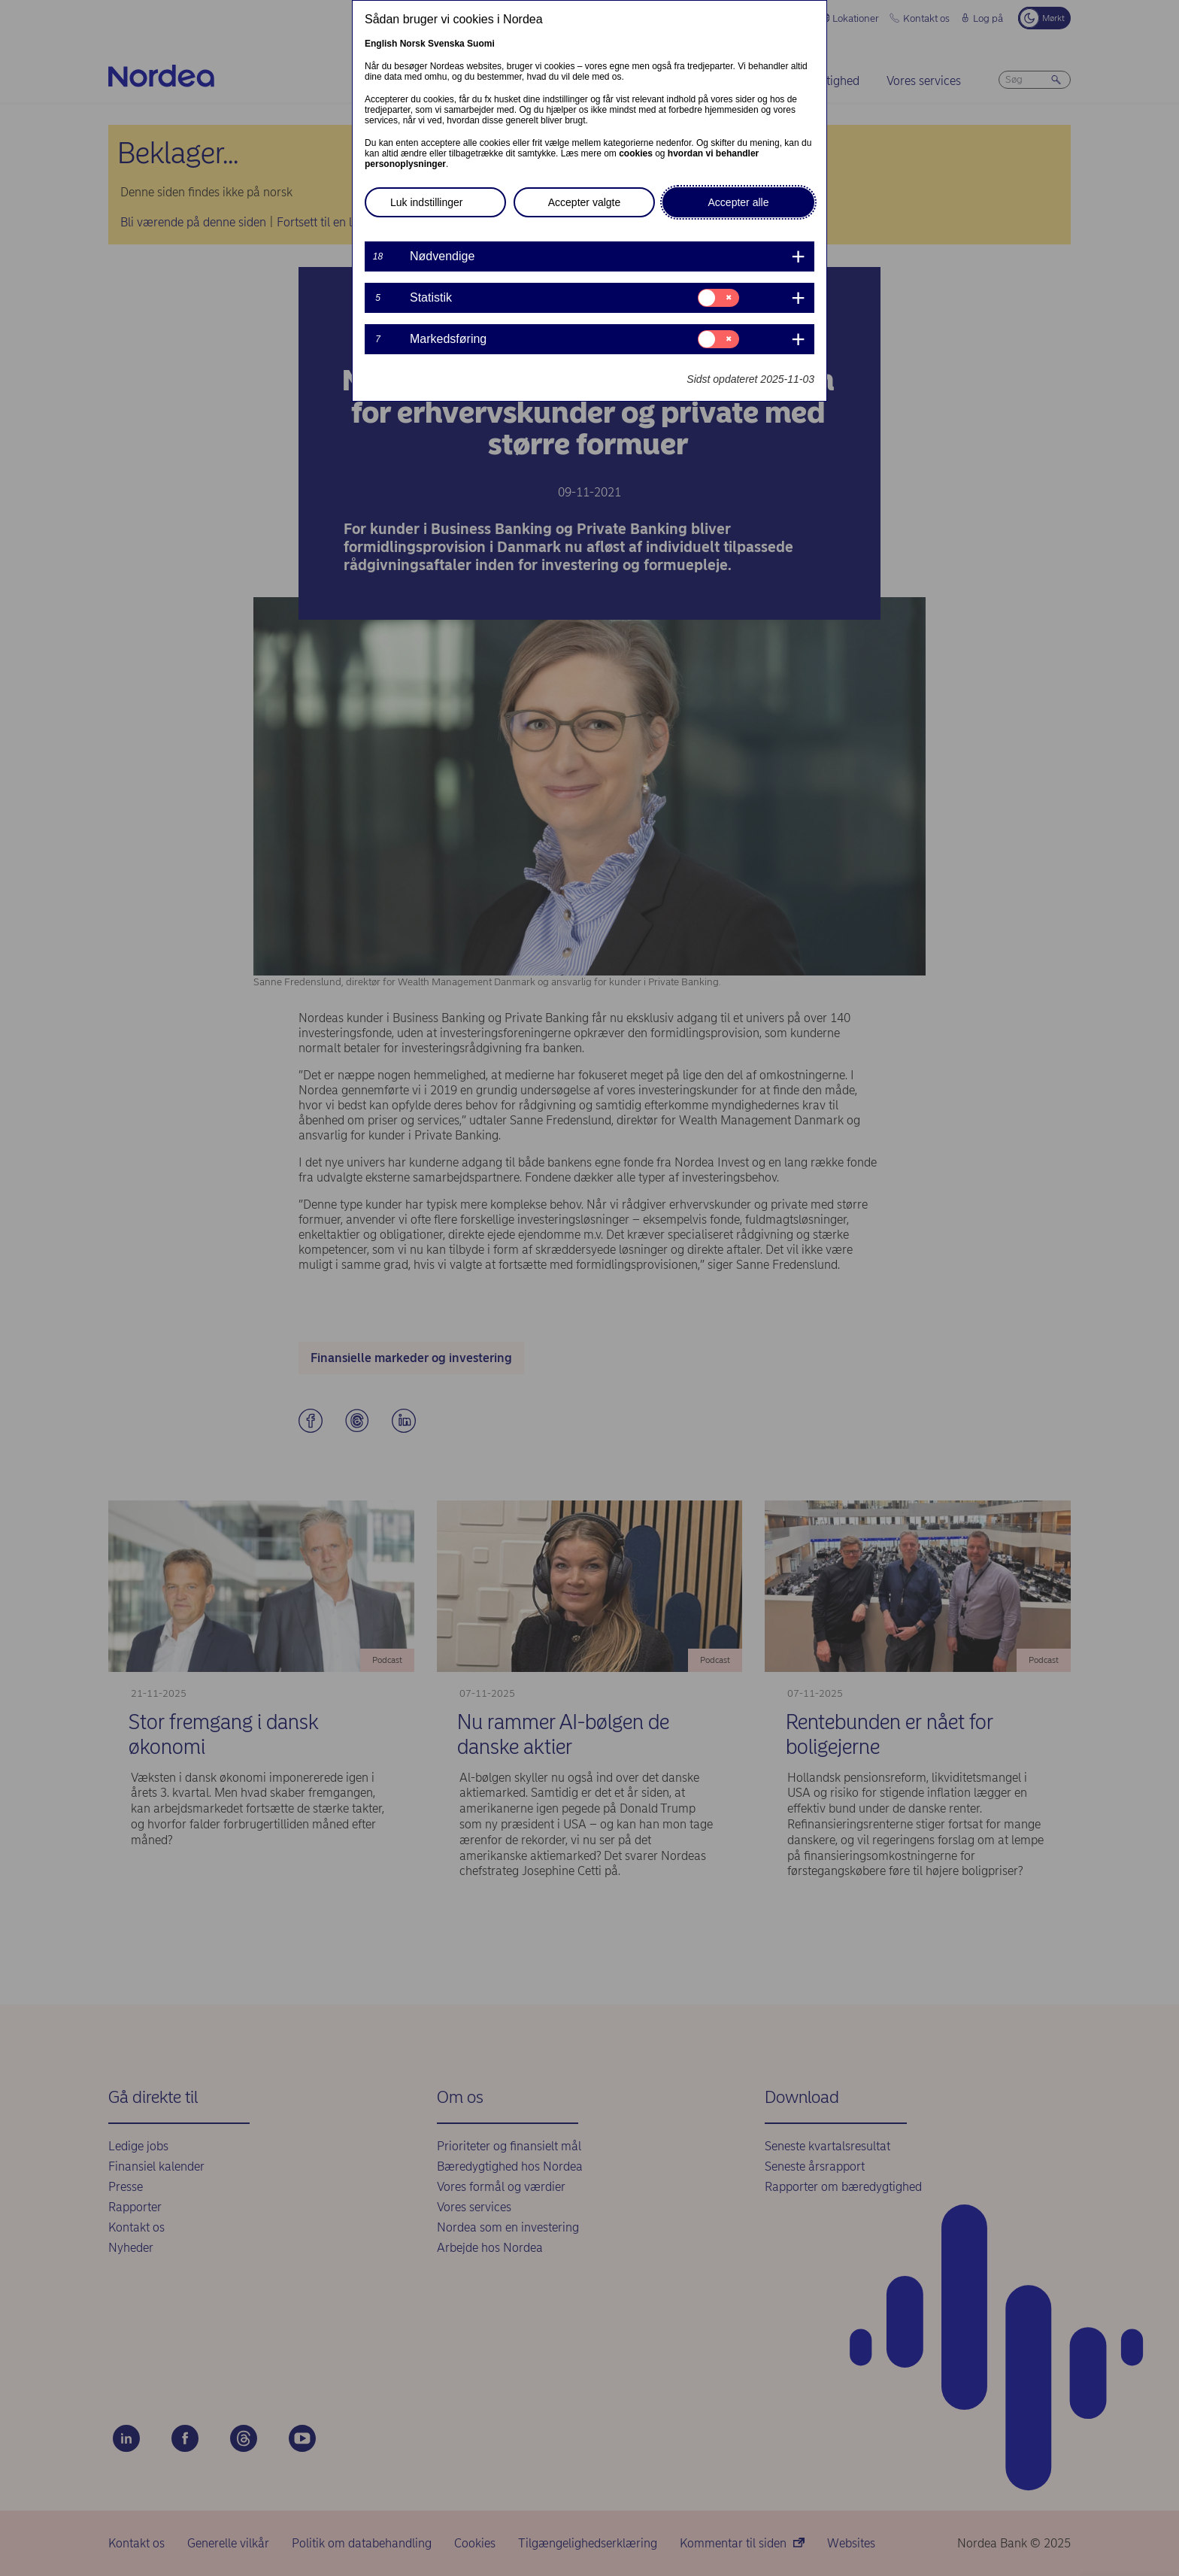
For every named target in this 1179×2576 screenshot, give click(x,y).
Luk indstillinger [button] (426, 202)
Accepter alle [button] (738, 202)
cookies (636, 153)
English (381, 43)
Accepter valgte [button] (584, 202)
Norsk (413, 43)
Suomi (481, 43)
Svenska (446, 43)
